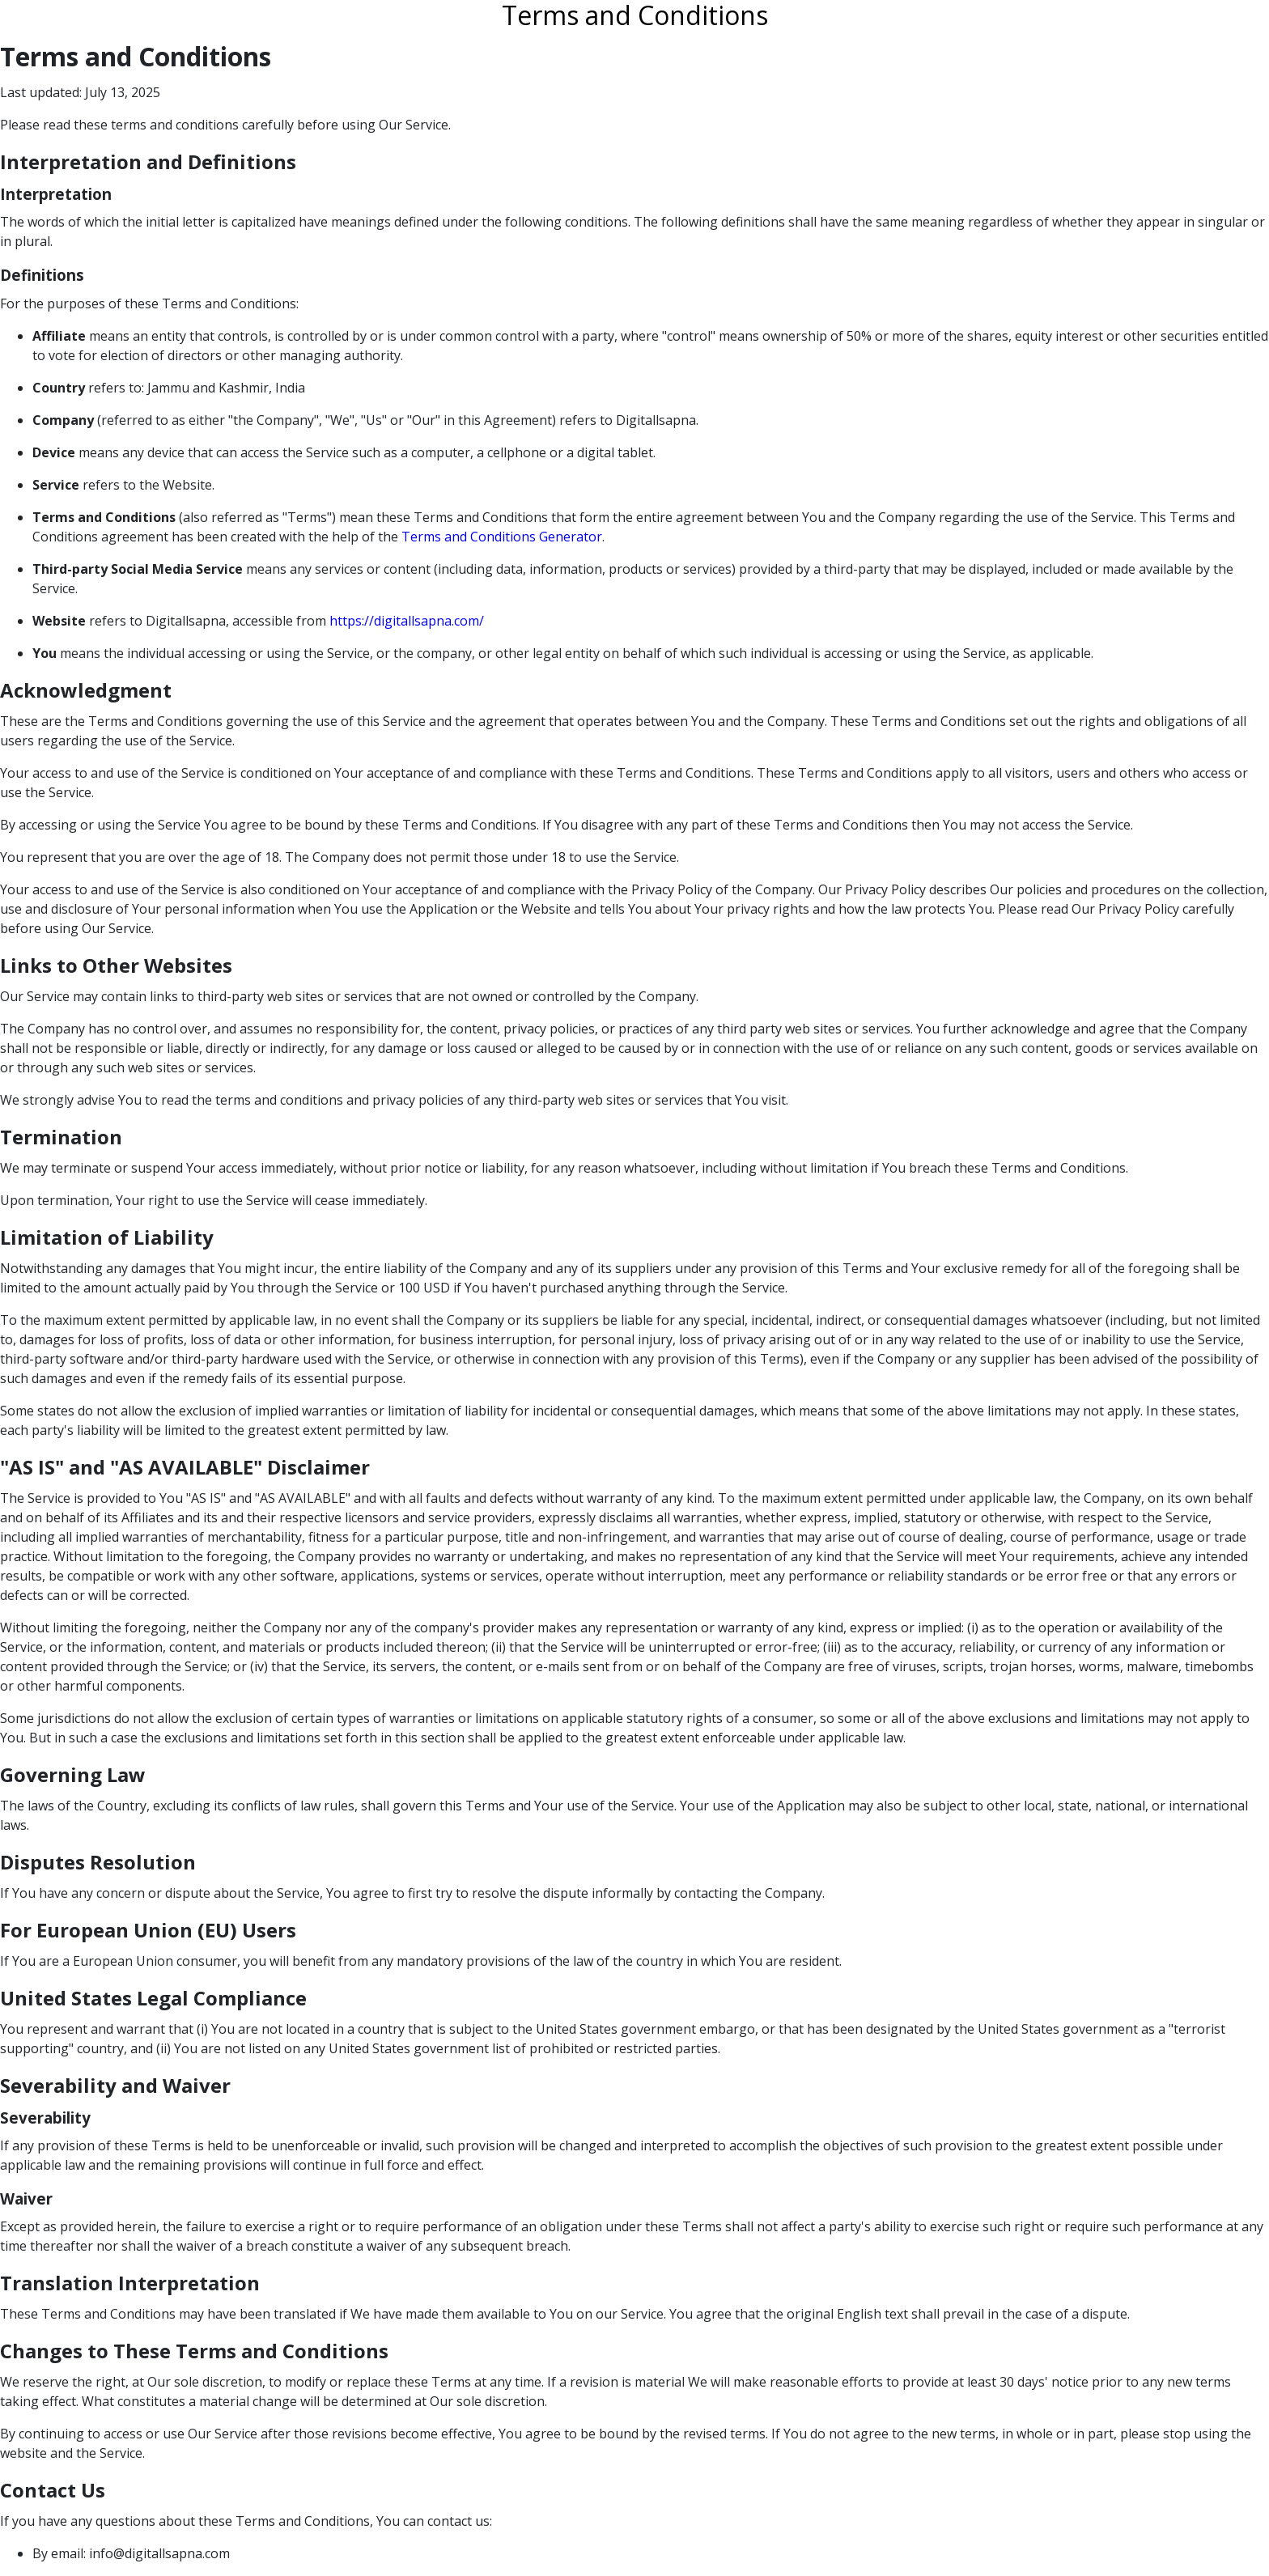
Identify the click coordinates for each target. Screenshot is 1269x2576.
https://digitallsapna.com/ (406, 621)
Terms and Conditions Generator (501, 536)
